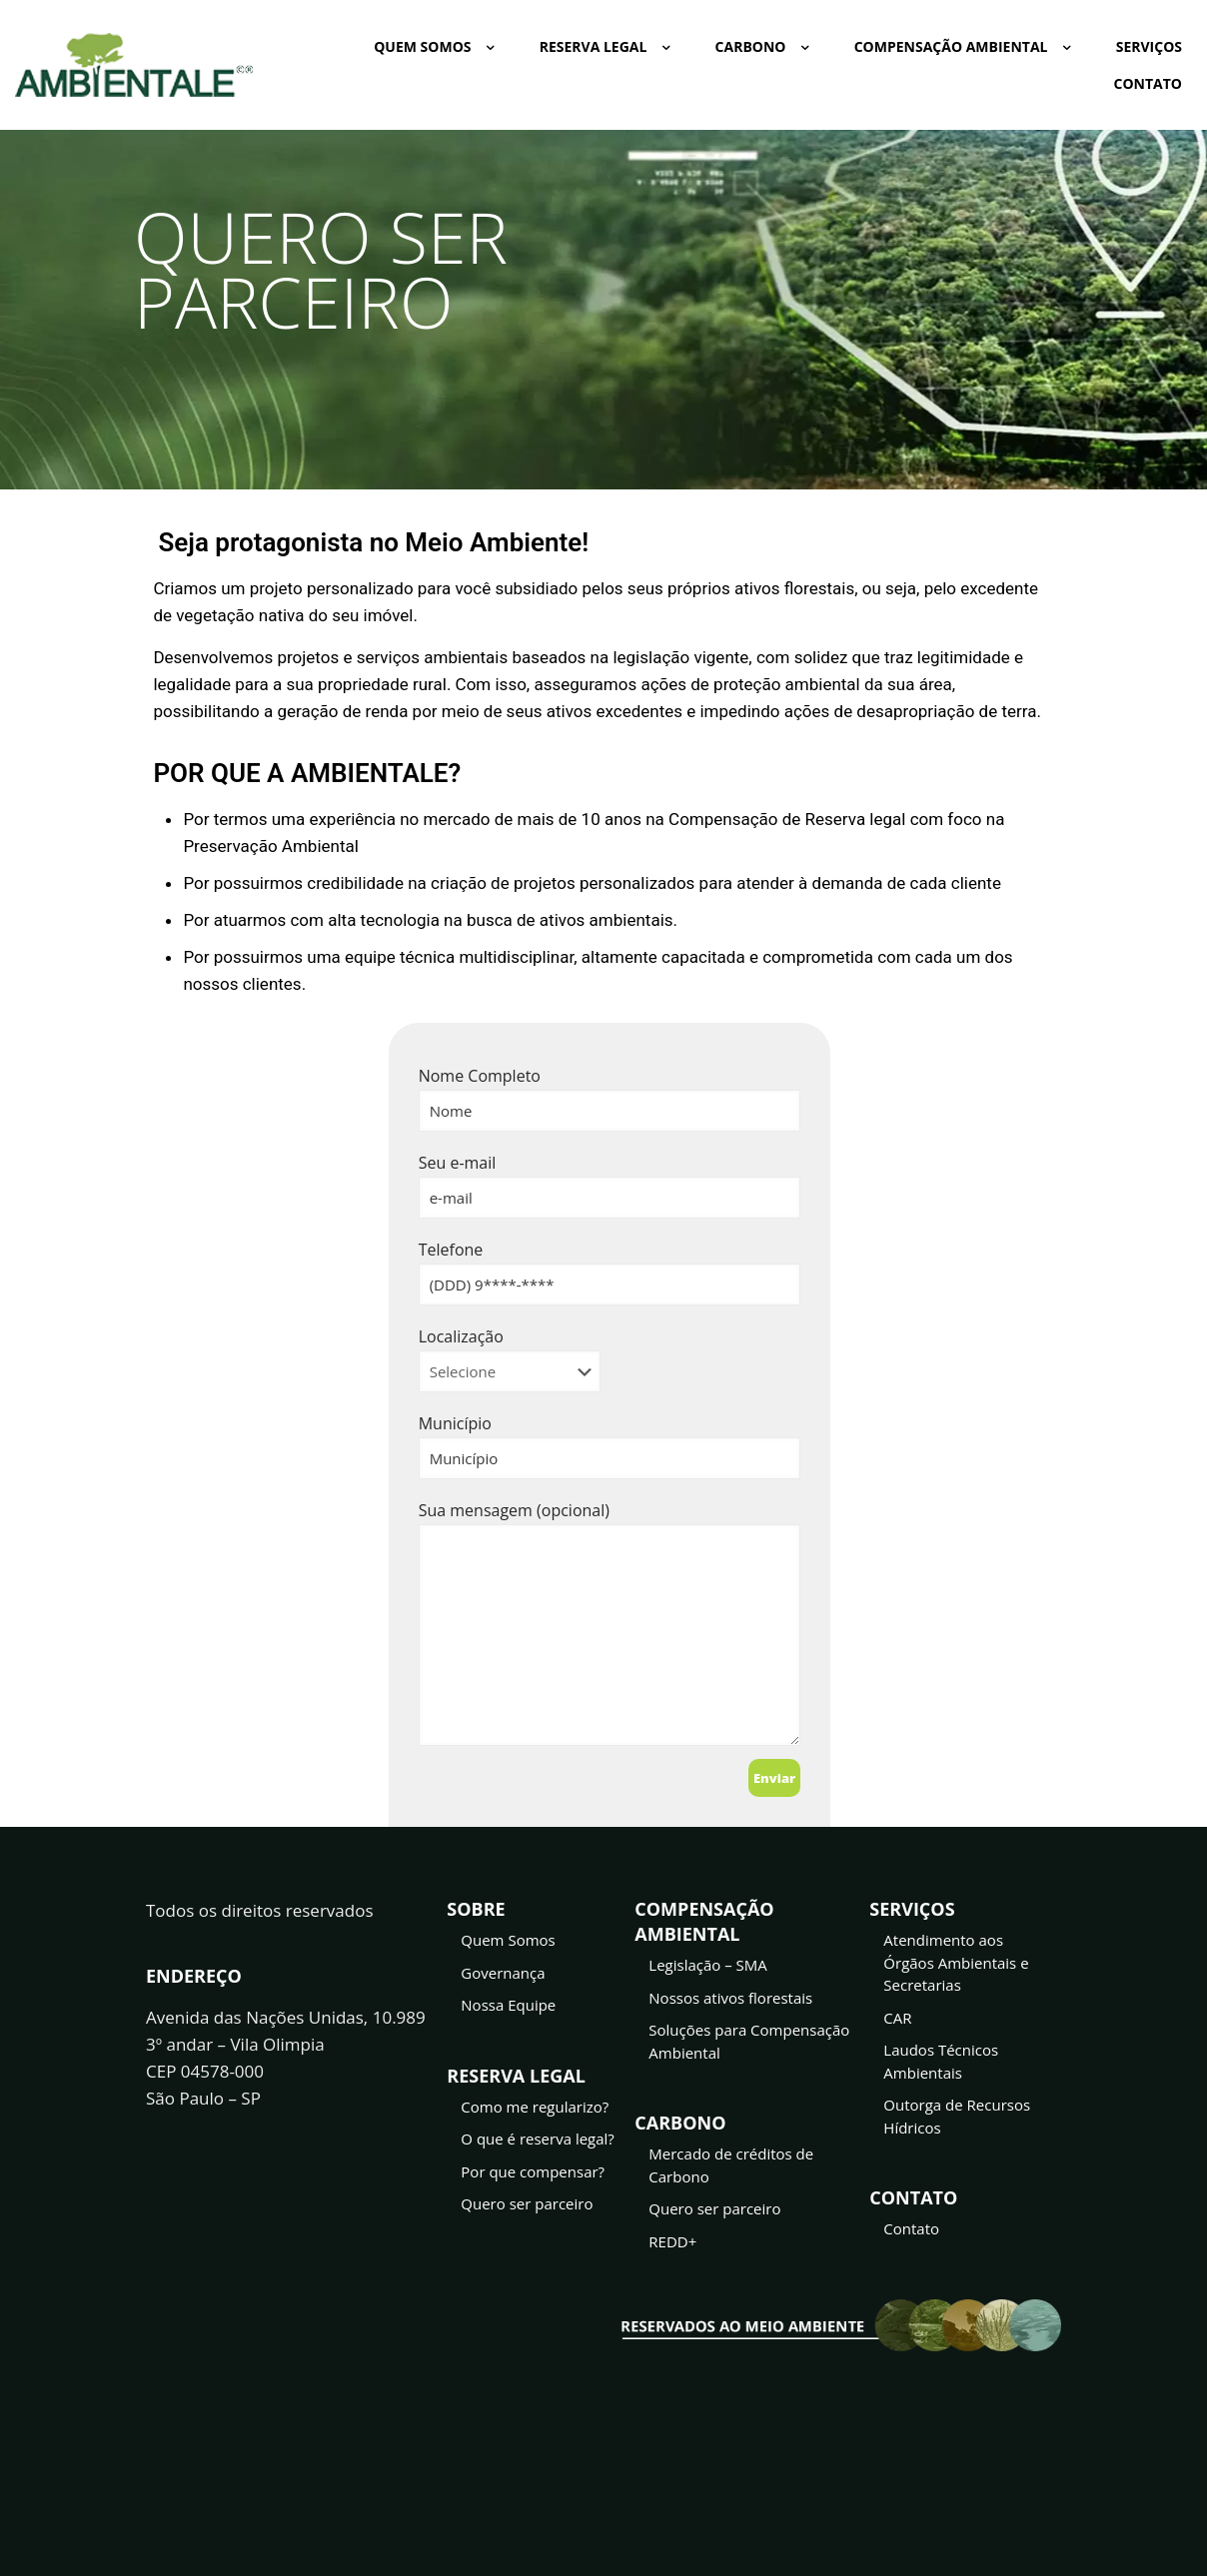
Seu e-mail (610, 1185)
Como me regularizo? (534, 2112)
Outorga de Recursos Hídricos (956, 2121)
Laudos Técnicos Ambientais (940, 2066)
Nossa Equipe (508, 2010)
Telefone (610, 1272)
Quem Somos (508, 1945)
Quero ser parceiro (527, 2208)
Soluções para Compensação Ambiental (748, 2046)
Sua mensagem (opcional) (610, 1622)
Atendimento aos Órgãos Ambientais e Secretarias (955, 1967)
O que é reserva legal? (537, 2143)
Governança (503, 1978)
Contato (911, 2233)
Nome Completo (610, 1098)
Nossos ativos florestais (730, 2003)
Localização (510, 1358)
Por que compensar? (532, 2176)
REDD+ (672, 2246)
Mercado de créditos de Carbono (730, 2169)
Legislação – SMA (707, 1970)
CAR (897, 2023)
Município (610, 1445)
